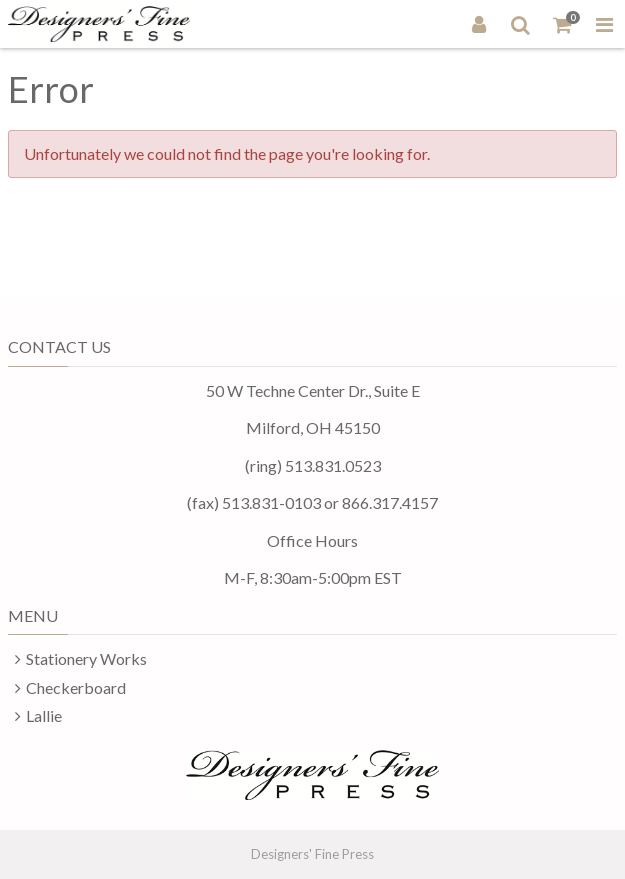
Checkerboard (76, 687)
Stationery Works (86, 658)
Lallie (44, 715)
